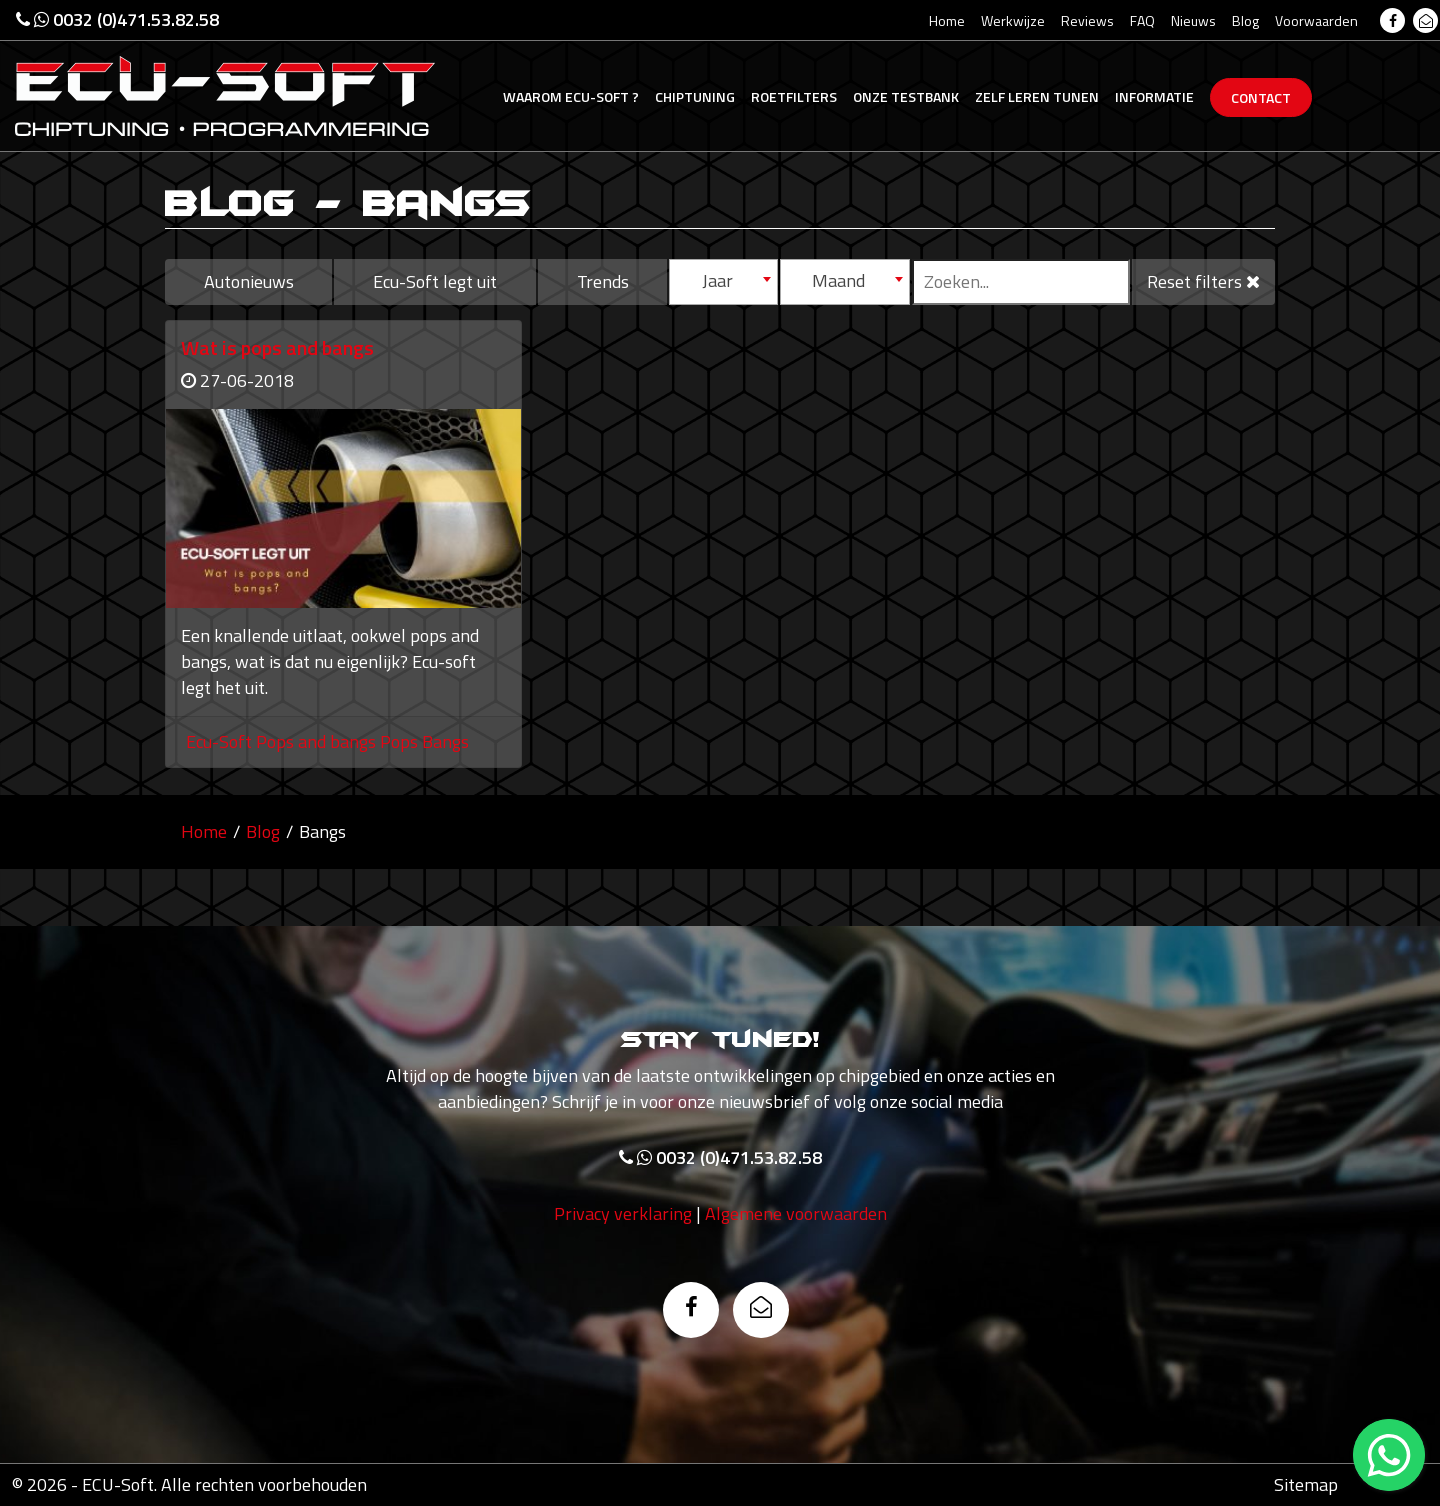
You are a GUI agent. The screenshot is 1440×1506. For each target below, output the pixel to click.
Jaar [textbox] (717, 280)
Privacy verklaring (623, 1216)
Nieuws (1193, 20)
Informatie (1154, 96)
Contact (1261, 97)
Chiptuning (695, 96)
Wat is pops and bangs (277, 347)
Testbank (906, 96)
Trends (603, 281)
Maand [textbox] (838, 280)
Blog (1245, 20)
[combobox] (723, 282)
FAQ (1142, 20)
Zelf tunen (1037, 96)
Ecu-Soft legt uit (435, 281)
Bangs (445, 741)
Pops (401, 741)
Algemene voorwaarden (796, 1216)
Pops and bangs (318, 741)
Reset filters (1203, 281)
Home (947, 20)
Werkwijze (1013, 20)
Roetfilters (794, 96)
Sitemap (1306, 1484)
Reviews (1087, 20)
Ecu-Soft (571, 96)
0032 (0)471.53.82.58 (117, 19)
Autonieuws (249, 281)
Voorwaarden (1316, 20)
